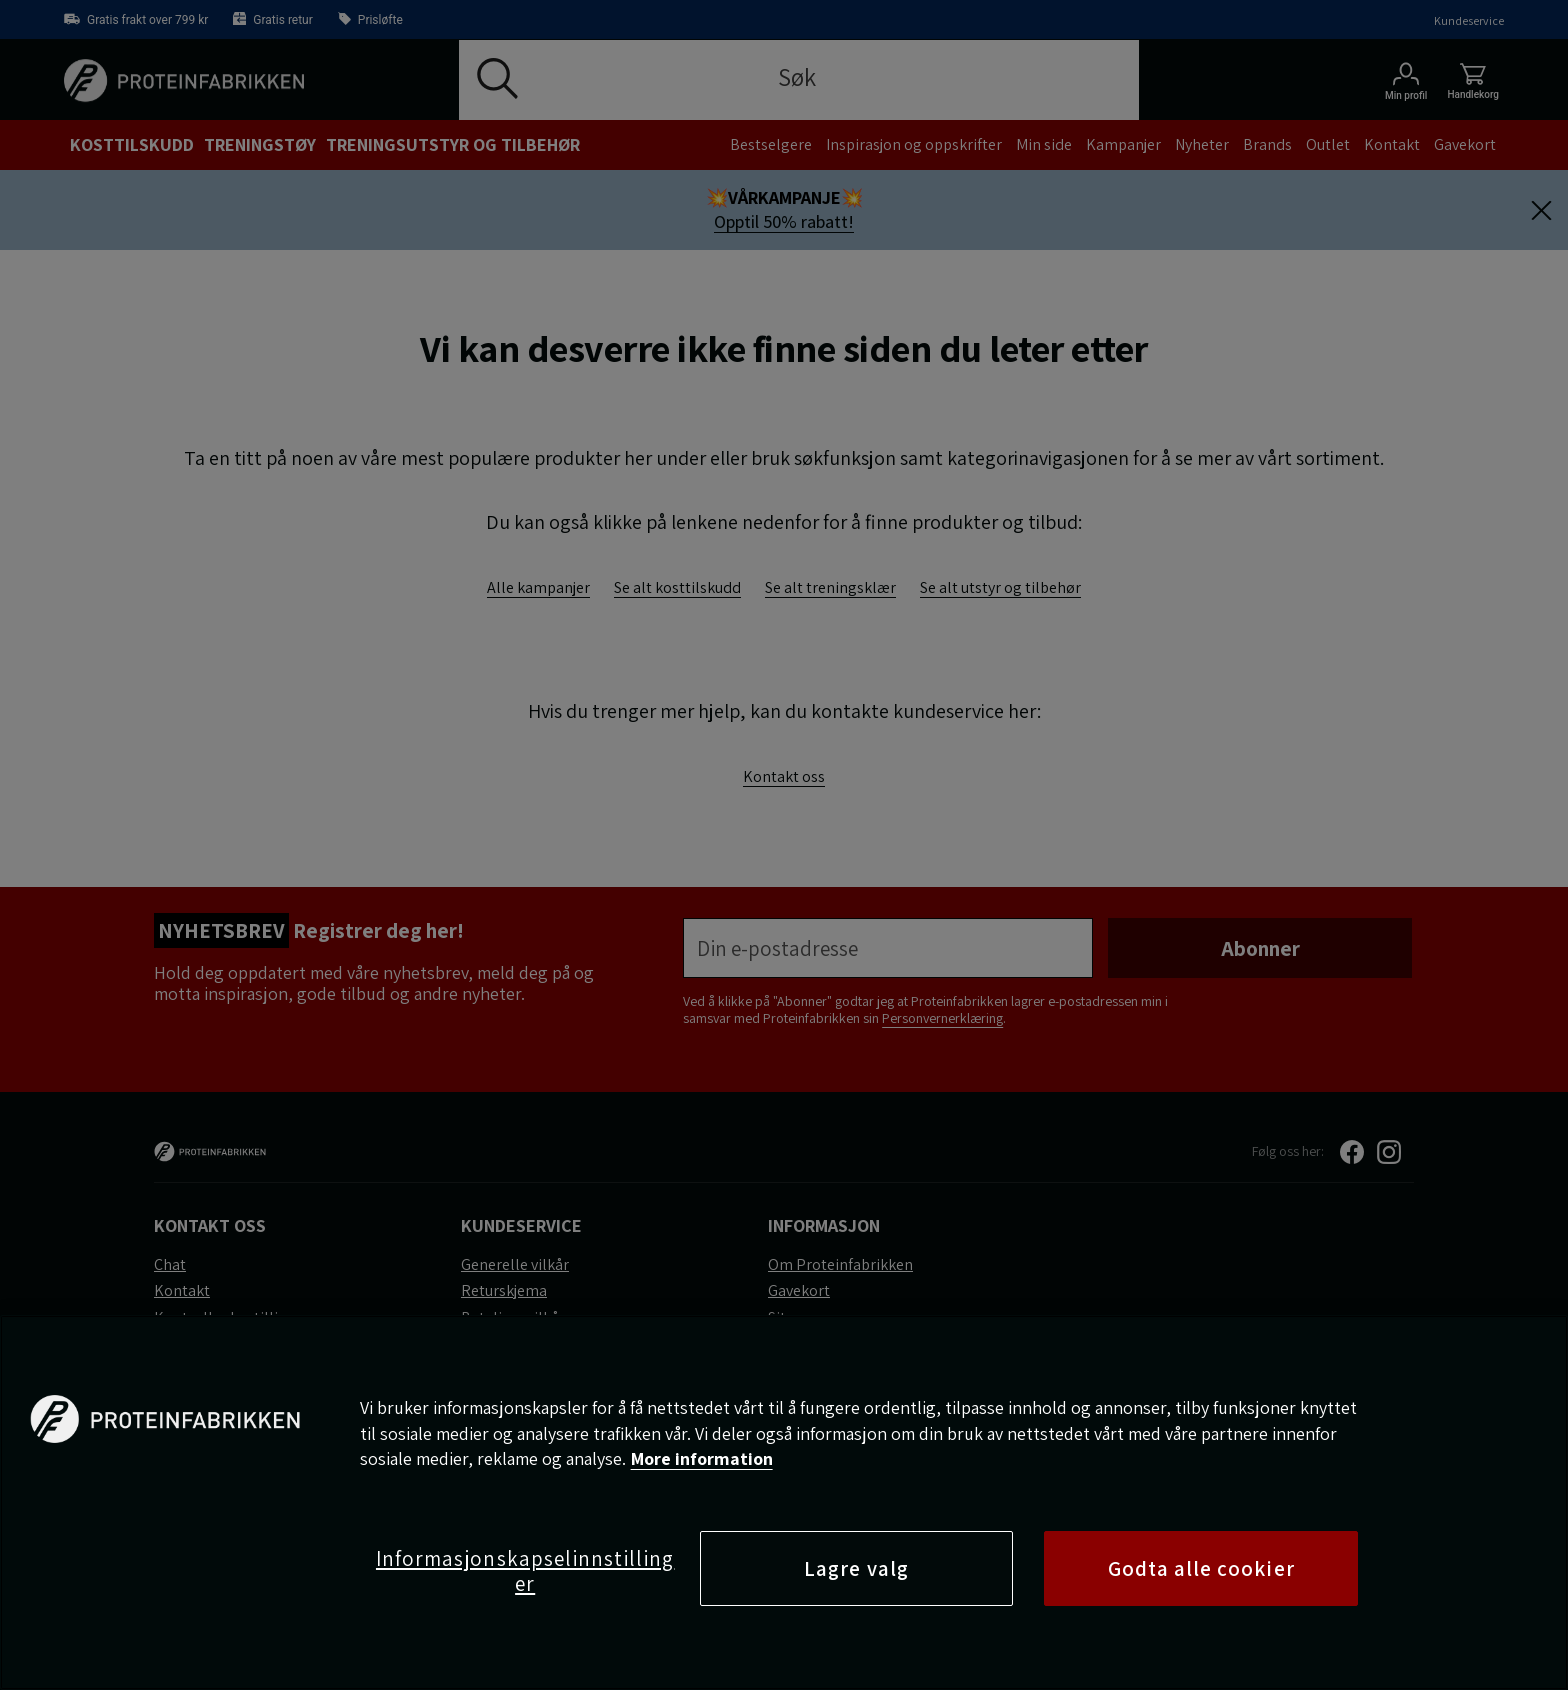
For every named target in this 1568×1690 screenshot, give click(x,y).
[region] (784, 1502)
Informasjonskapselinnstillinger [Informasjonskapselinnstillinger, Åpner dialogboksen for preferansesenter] (525, 1571)
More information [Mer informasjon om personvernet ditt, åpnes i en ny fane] (702, 1458)
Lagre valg (856, 1568)
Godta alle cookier (1201, 1568)
